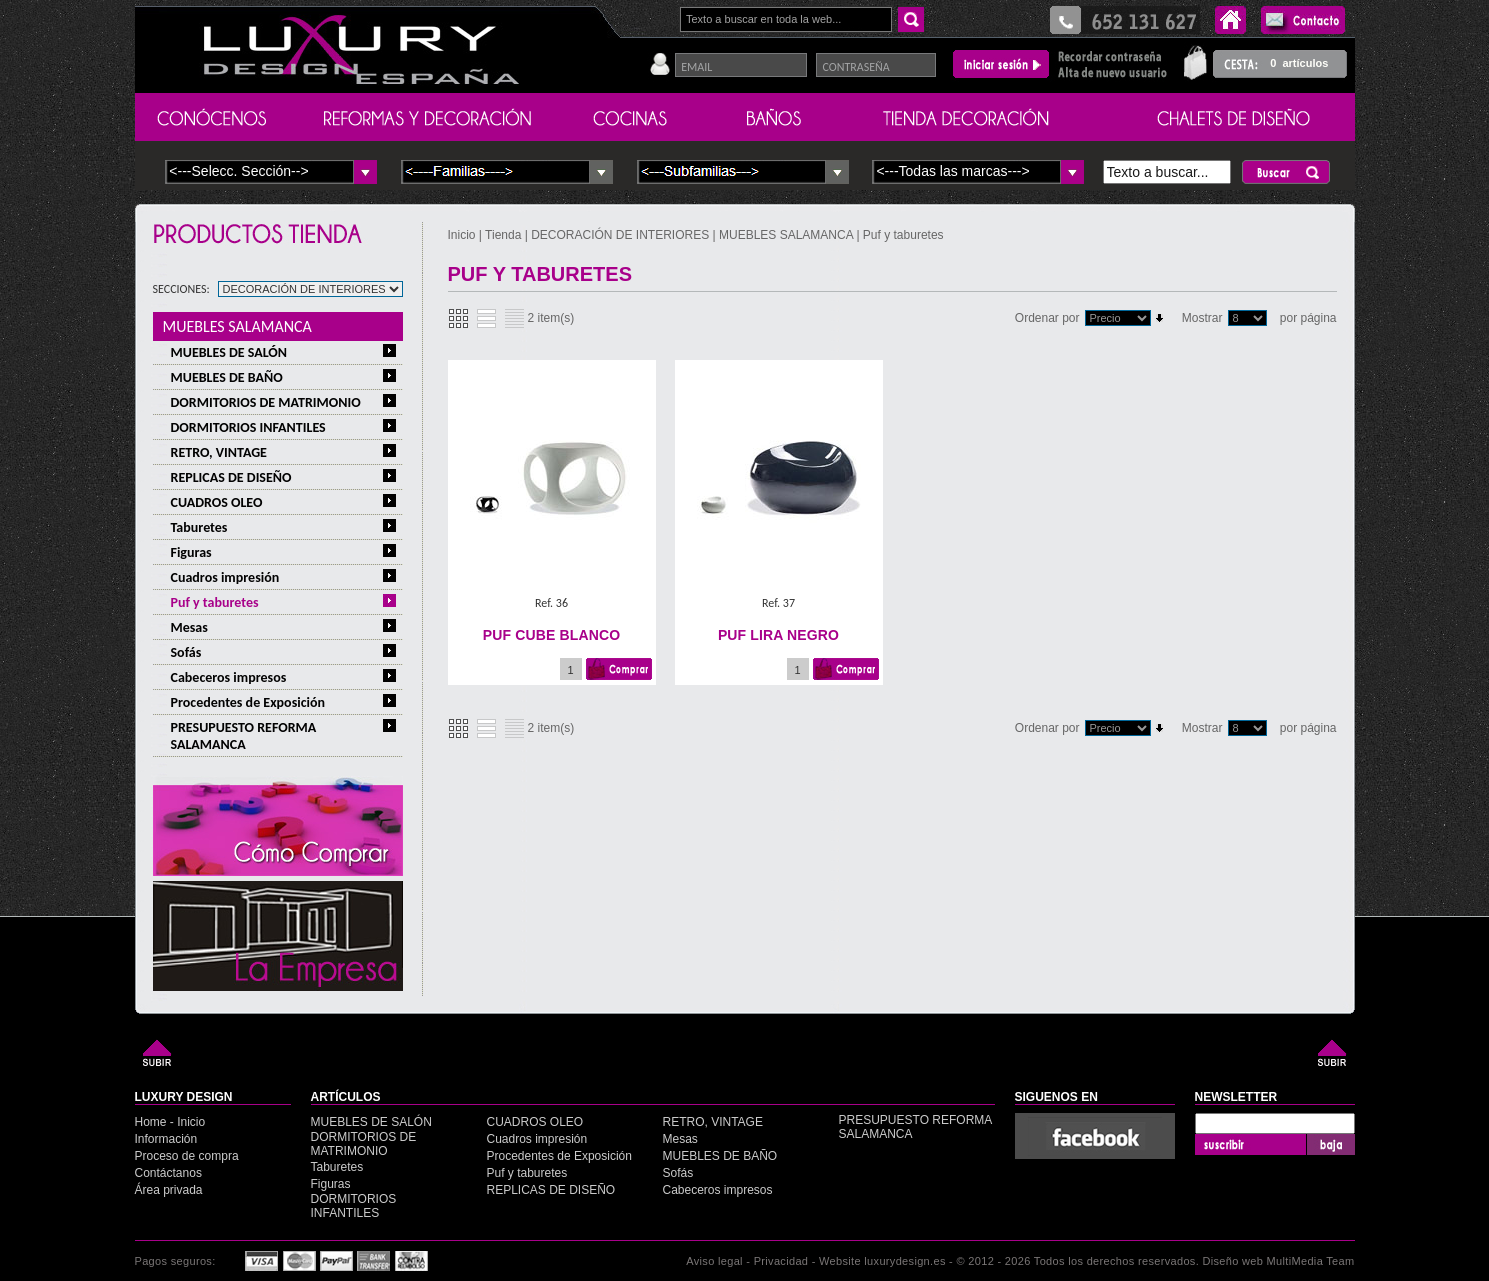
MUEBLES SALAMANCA (237, 326)
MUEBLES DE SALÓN (229, 352)
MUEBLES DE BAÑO (227, 377)
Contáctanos (168, 1173)
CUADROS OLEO (217, 502)
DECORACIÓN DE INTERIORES (621, 235)
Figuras (191, 552)
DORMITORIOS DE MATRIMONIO (266, 402)
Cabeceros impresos (229, 677)
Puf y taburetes (215, 602)
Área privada (169, 1190)
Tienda (503, 235)
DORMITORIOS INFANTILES (248, 427)
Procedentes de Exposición (248, 702)
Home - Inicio (170, 1122)
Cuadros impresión (225, 577)
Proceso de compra (187, 1156)
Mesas (189, 627)
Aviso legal (714, 1261)
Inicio (463, 235)
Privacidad (781, 1261)
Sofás (186, 652)
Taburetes (199, 527)
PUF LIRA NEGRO (778, 635)
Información (166, 1139)
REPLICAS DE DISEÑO (231, 477)
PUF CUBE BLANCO (551, 635)
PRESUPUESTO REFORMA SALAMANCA (244, 736)
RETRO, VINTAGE (219, 452)
